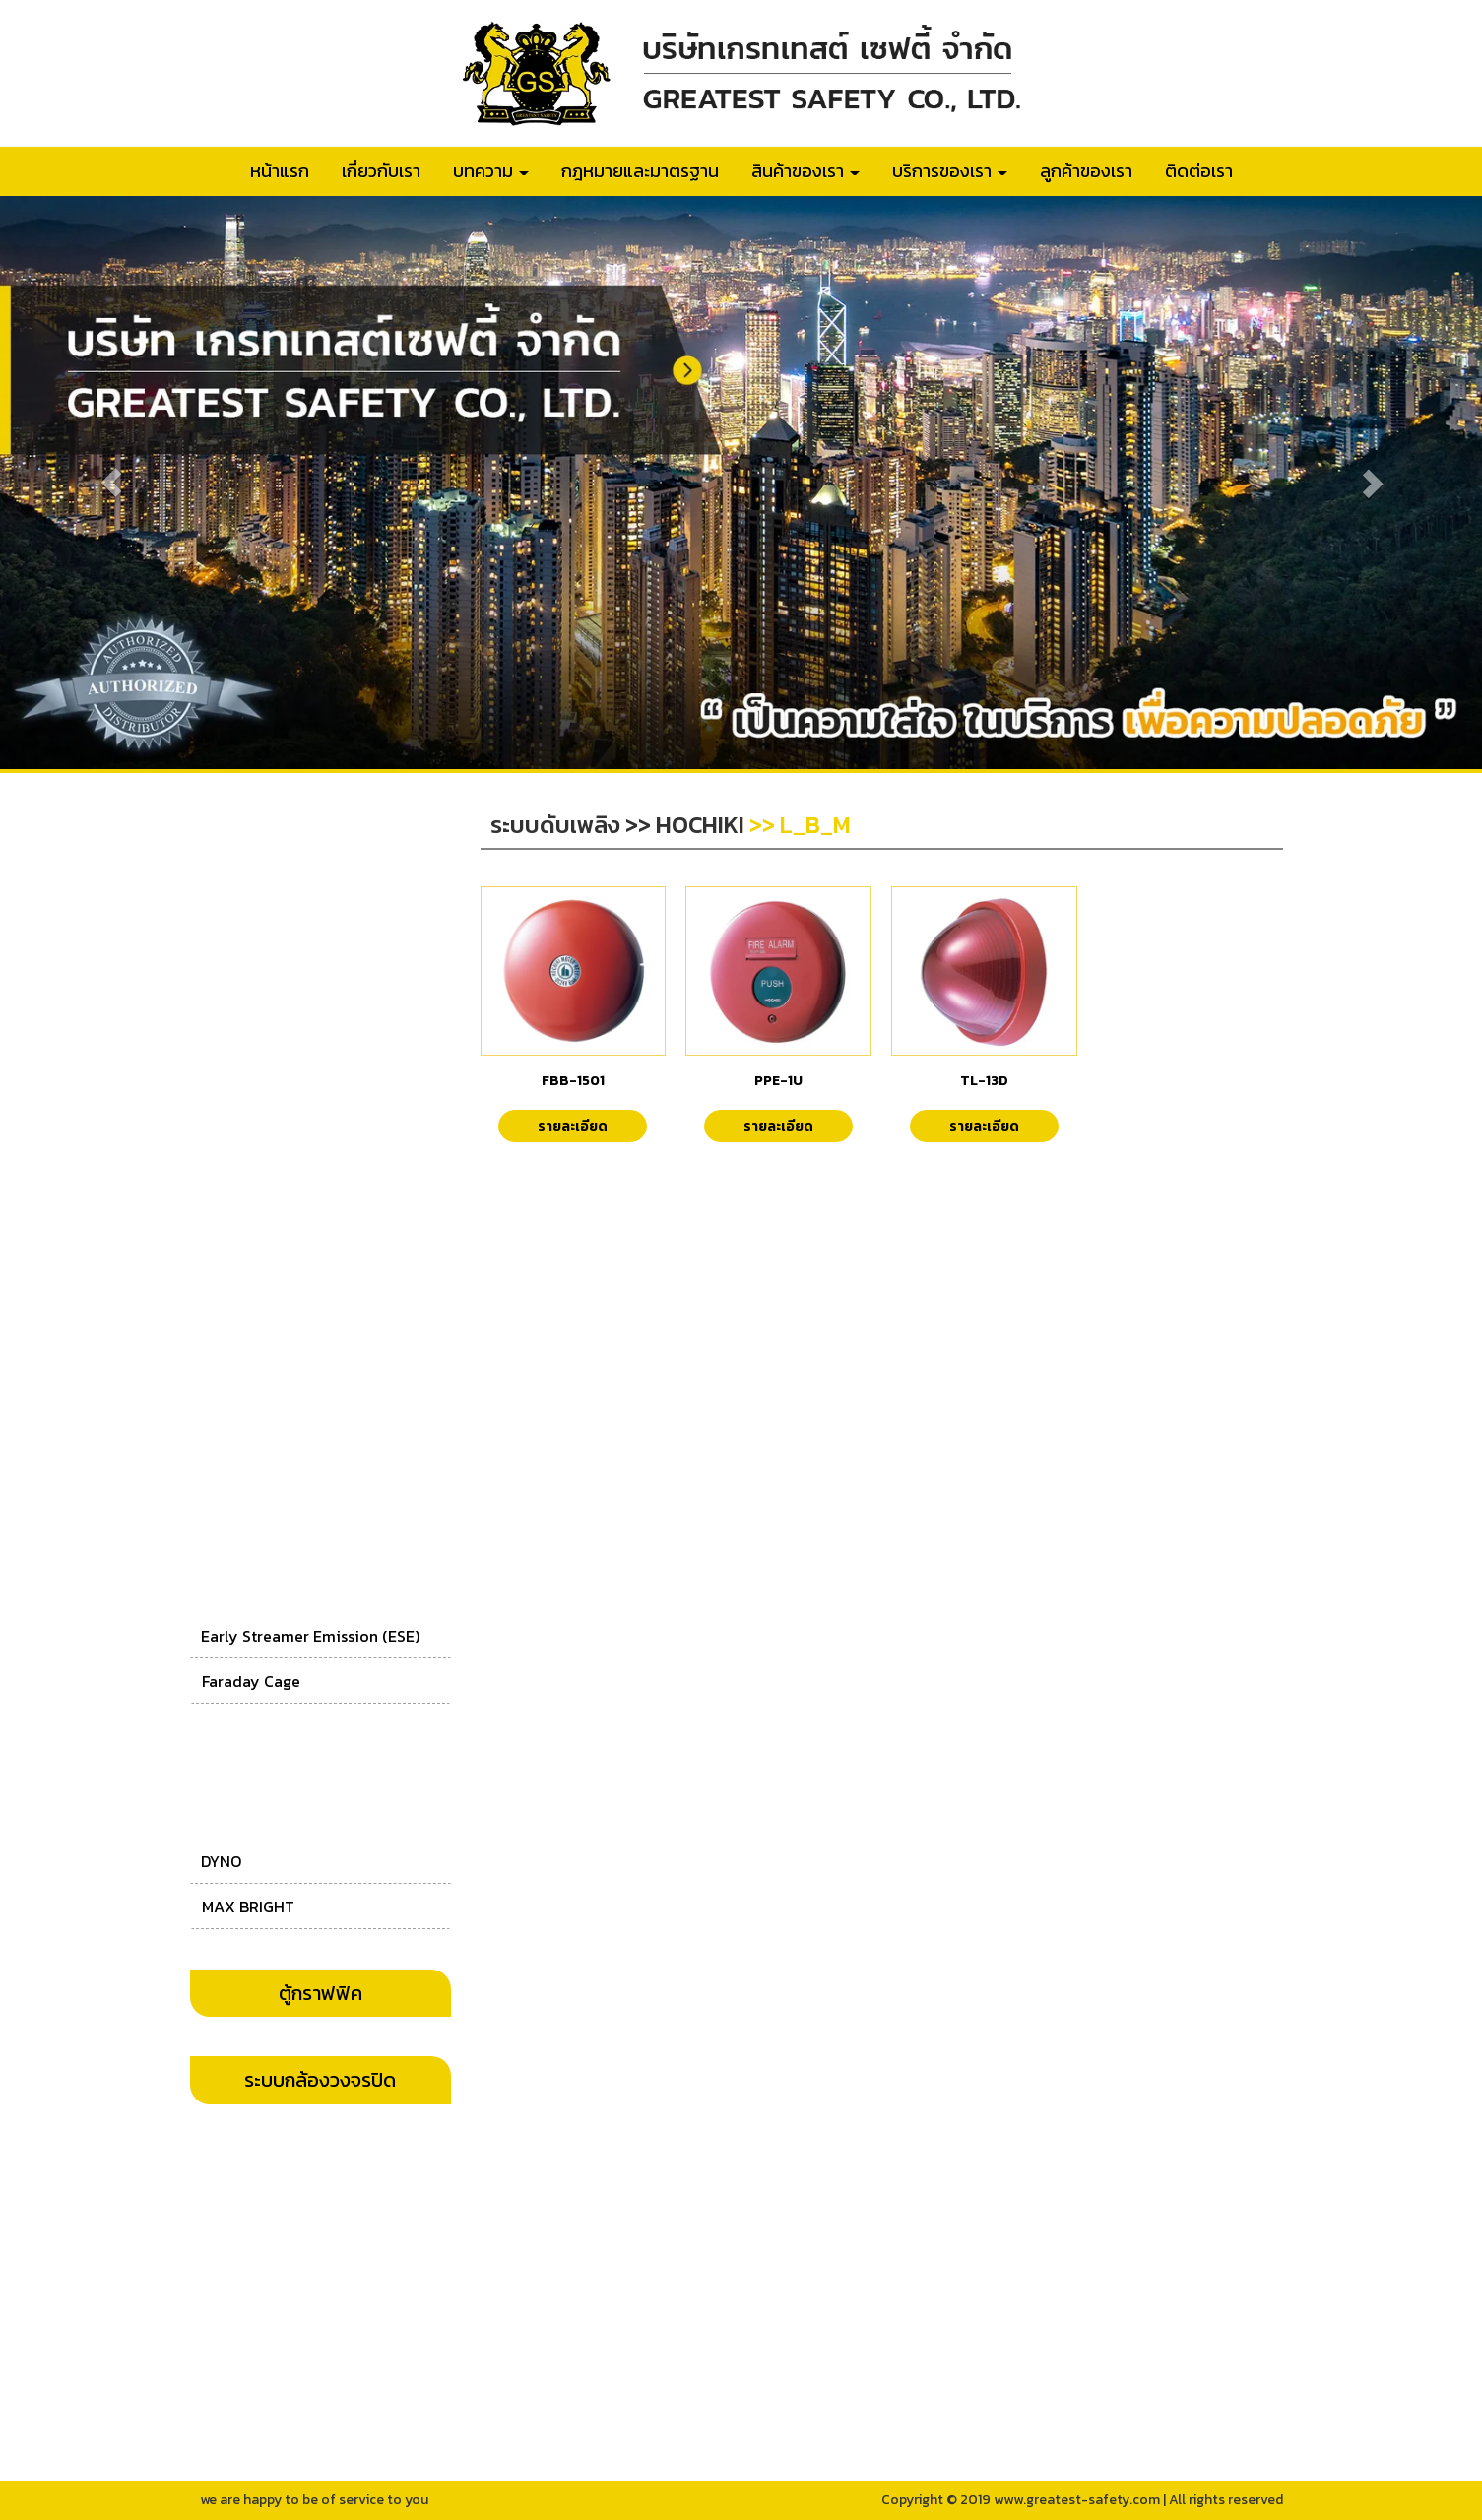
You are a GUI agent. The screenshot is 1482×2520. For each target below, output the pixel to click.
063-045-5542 (687, 2245)
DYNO (221, 1861)
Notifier (228, 892)
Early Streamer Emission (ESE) (310, 1636)
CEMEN (227, 1213)
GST (216, 1075)
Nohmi (226, 1029)
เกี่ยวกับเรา (381, 171)
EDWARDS (236, 983)
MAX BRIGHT (248, 1906)
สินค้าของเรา (805, 171)
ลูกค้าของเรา (1086, 171)
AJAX (221, 1444)
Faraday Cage (251, 1681)
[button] (111, 482)
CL (211, 1259)
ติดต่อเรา (1199, 171)
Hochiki (229, 936)
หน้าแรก (279, 171)
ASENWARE (242, 1352)
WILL (218, 1121)
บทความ (491, 171)
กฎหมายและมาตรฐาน (640, 171)
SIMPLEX (233, 1398)
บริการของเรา (949, 171)
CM (213, 1168)
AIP (214, 1306)
